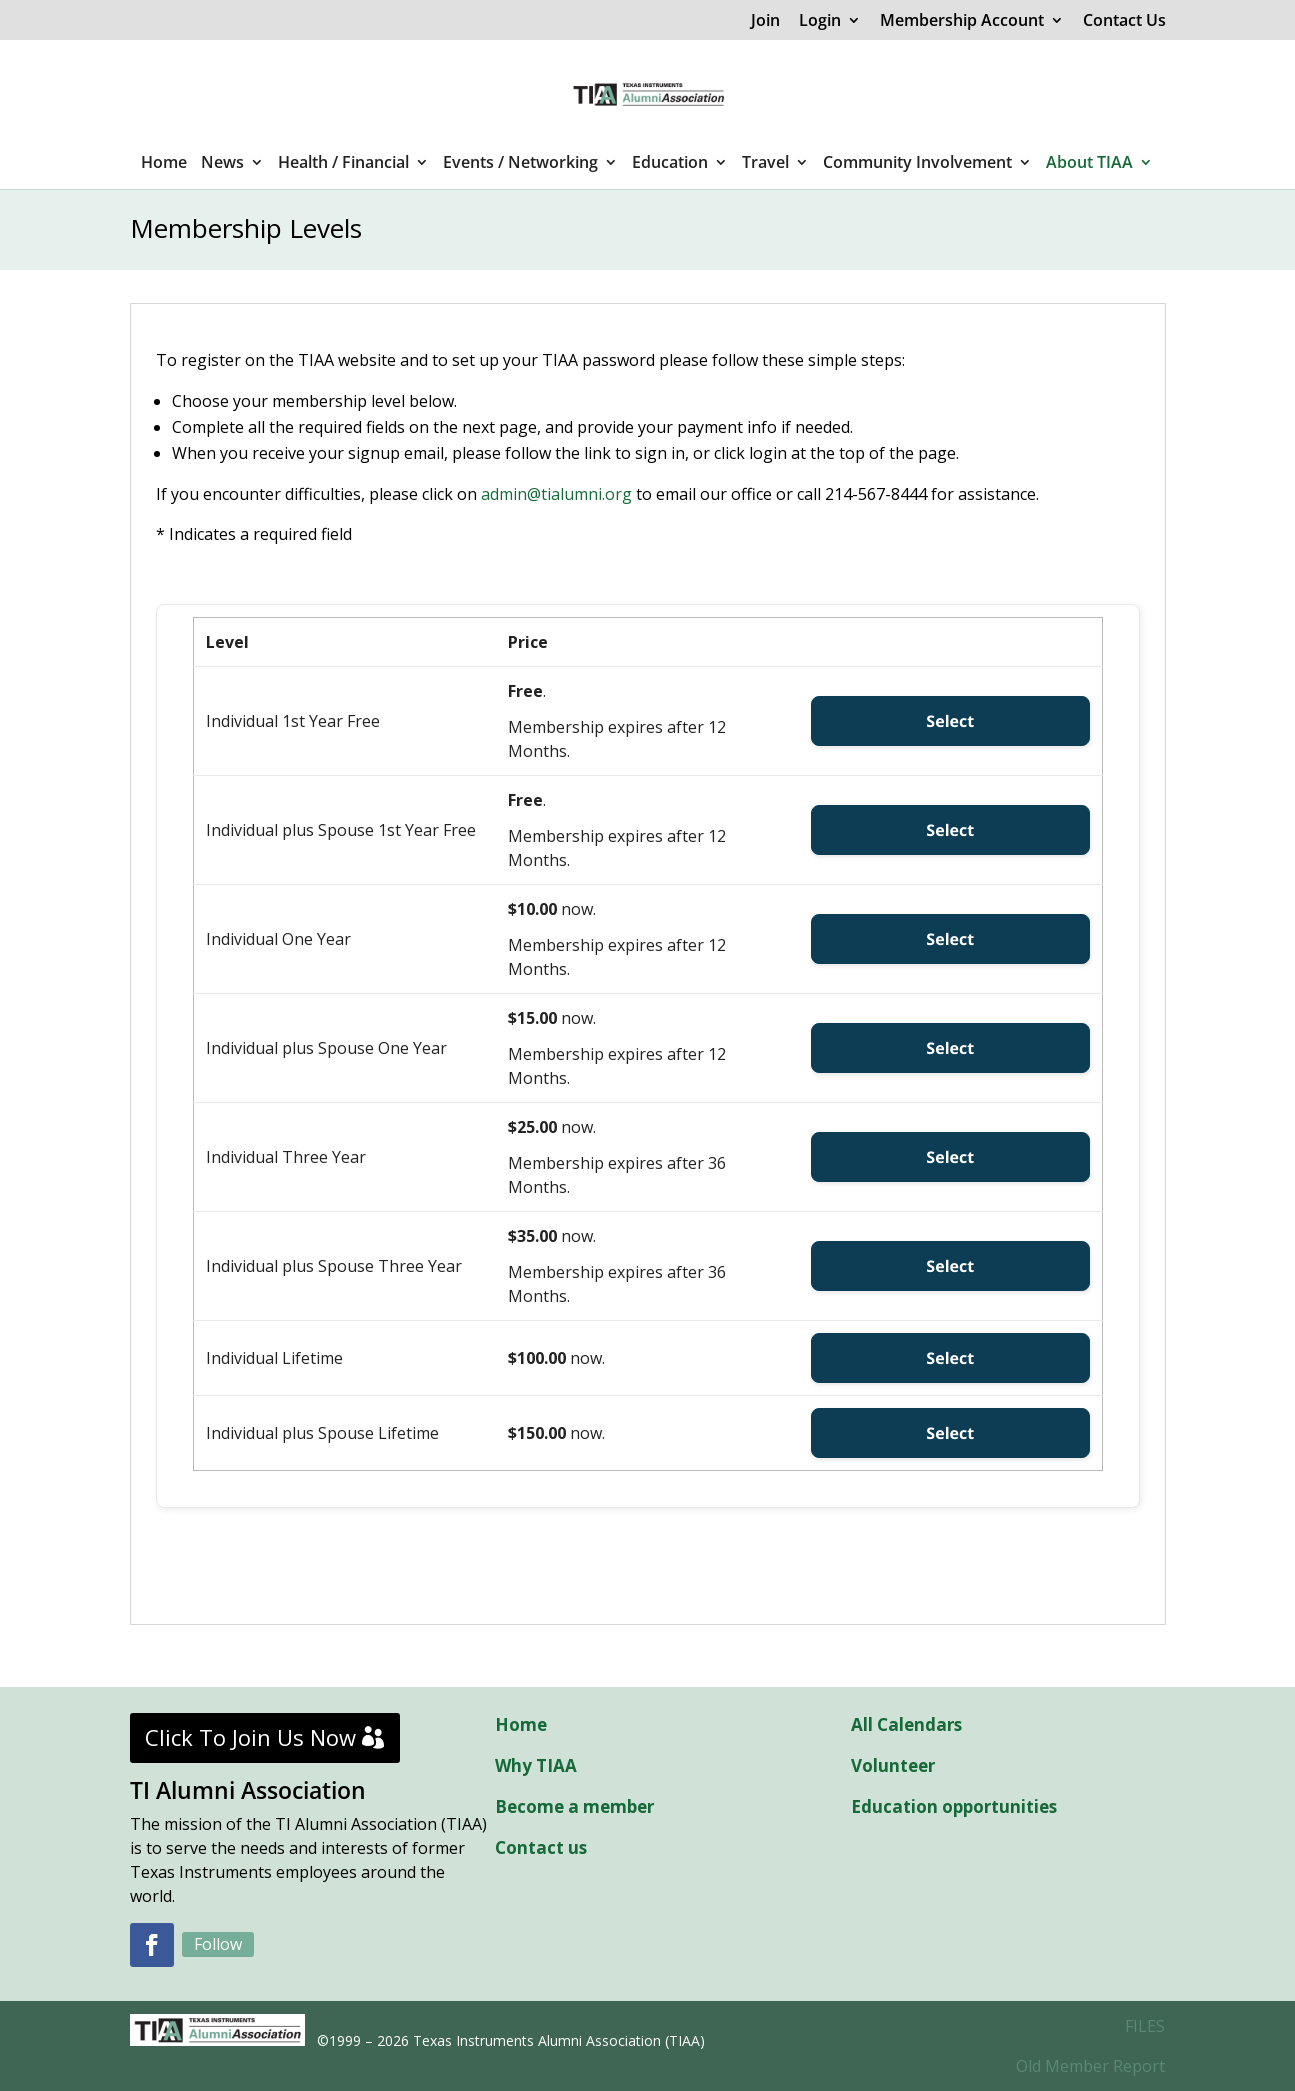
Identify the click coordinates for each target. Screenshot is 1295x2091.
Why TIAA (536, 1765)
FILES (1145, 2026)
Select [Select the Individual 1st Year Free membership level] (950, 721)
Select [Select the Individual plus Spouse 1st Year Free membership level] (950, 830)
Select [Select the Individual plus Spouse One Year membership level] (950, 1048)
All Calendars (906, 1724)
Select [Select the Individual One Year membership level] (950, 939)
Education (670, 164)
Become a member (574, 1806)
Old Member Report (1090, 2066)
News (222, 164)
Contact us (541, 1847)
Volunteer (893, 1765)
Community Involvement (917, 164)
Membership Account (962, 21)
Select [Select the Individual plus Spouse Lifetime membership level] (950, 1433)
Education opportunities (954, 1806)
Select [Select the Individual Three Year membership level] (950, 1157)
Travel (765, 164)
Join (765, 21)
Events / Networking (520, 164)
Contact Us (1124, 21)
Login (820, 21)
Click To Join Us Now (250, 1737)
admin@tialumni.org (556, 494)
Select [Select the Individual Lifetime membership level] (950, 1358)
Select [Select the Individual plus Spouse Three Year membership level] (950, 1266)
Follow (218, 1944)
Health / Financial (343, 164)
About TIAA (1089, 164)
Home (164, 164)
